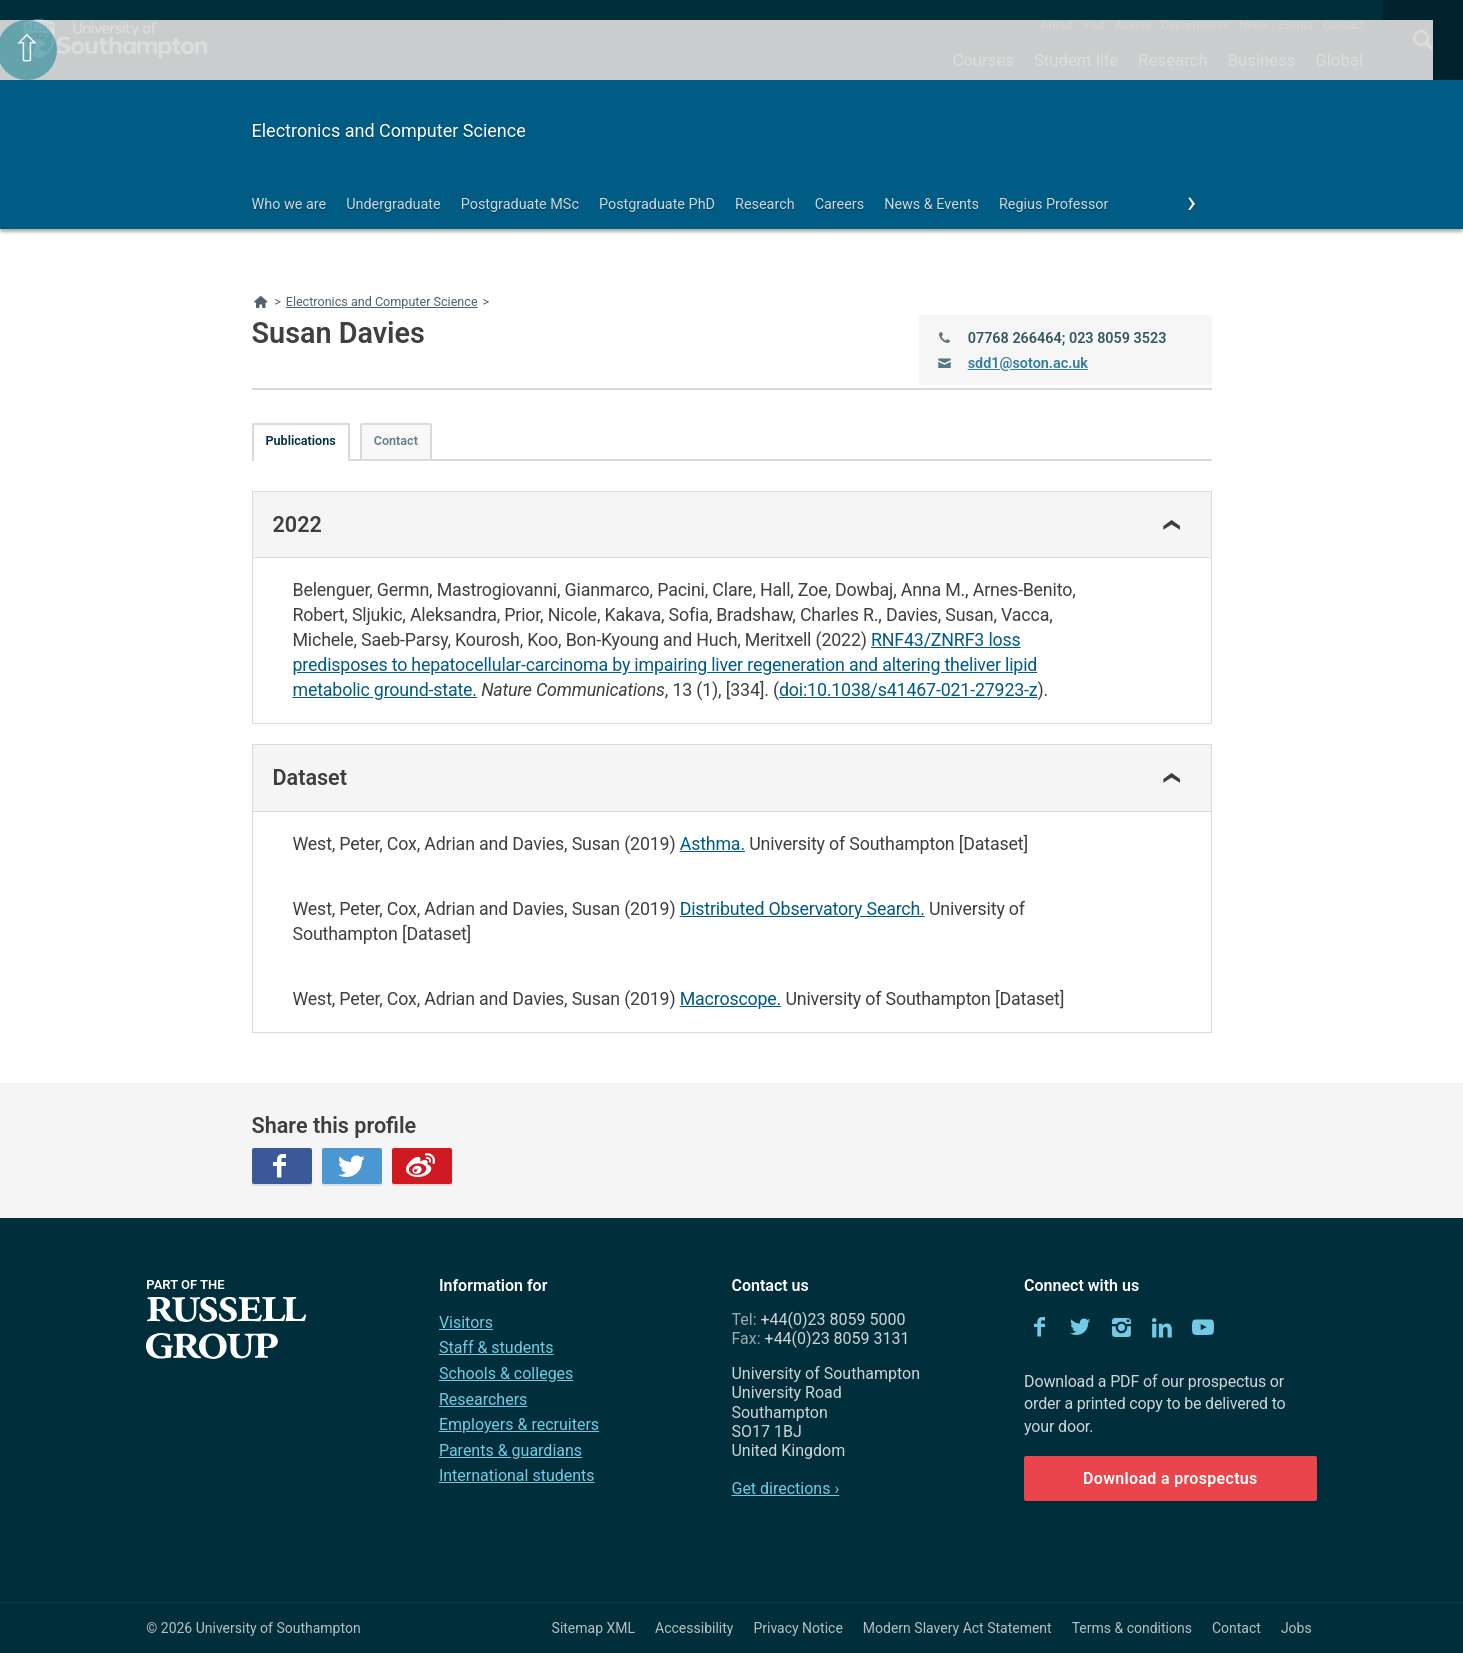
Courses (982, 60)
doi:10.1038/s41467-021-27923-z (908, 689)
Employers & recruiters (519, 1424)
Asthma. (712, 843)
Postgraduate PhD (657, 204)
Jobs (1296, 1628)
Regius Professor (1053, 204)
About (1056, 25)
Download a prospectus (1170, 1478)
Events (1296, 25)
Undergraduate (393, 204)
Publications (301, 440)
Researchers (483, 1399)
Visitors (466, 1322)
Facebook (282, 1166)
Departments (1196, 25)
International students (517, 1475)
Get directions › (785, 1488)
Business (1262, 60)
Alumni (1133, 25)
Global (1339, 60)
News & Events (931, 204)
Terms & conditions (1132, 1628)
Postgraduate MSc (520, 204)
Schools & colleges (506, 1373)
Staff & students (496, 1347)
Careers (840, 204)
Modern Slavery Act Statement (957, 1628)
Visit (1093, 25)
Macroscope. (730, 998)
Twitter (352, 1166)
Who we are (289, 204)
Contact (1343, 25)
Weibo (422, 1166)
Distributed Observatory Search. (802, 908)
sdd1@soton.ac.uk (1028, 363)
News (1253, 25)
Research (1172, 60)
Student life (1076, 60)
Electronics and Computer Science (389, 130)
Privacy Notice (797, 1628)
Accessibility (694, 1628)
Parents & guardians (510, 1450)
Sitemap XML (594, 1628)
